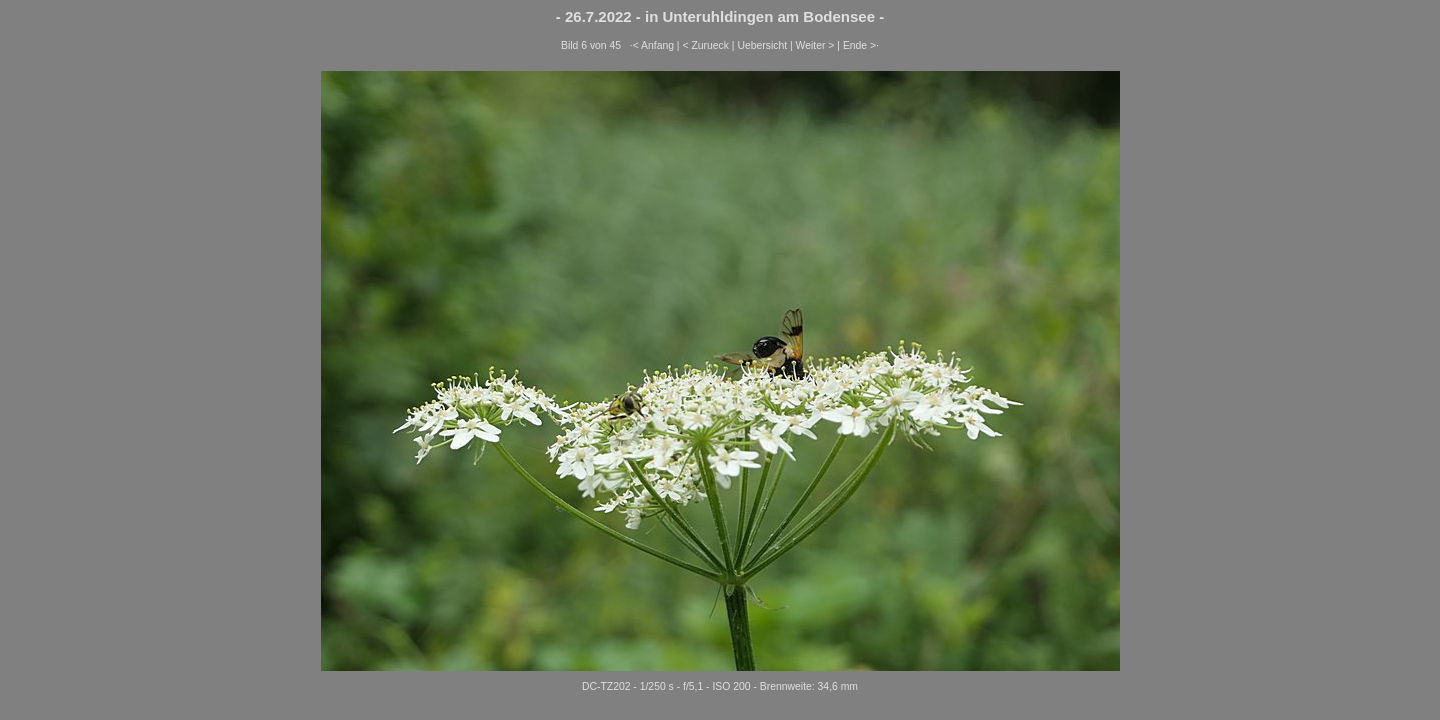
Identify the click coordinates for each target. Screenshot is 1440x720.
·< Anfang (652, 45)
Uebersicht (762, 45)
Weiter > (815, 45)
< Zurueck (705, 45)
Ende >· (861, 45)
